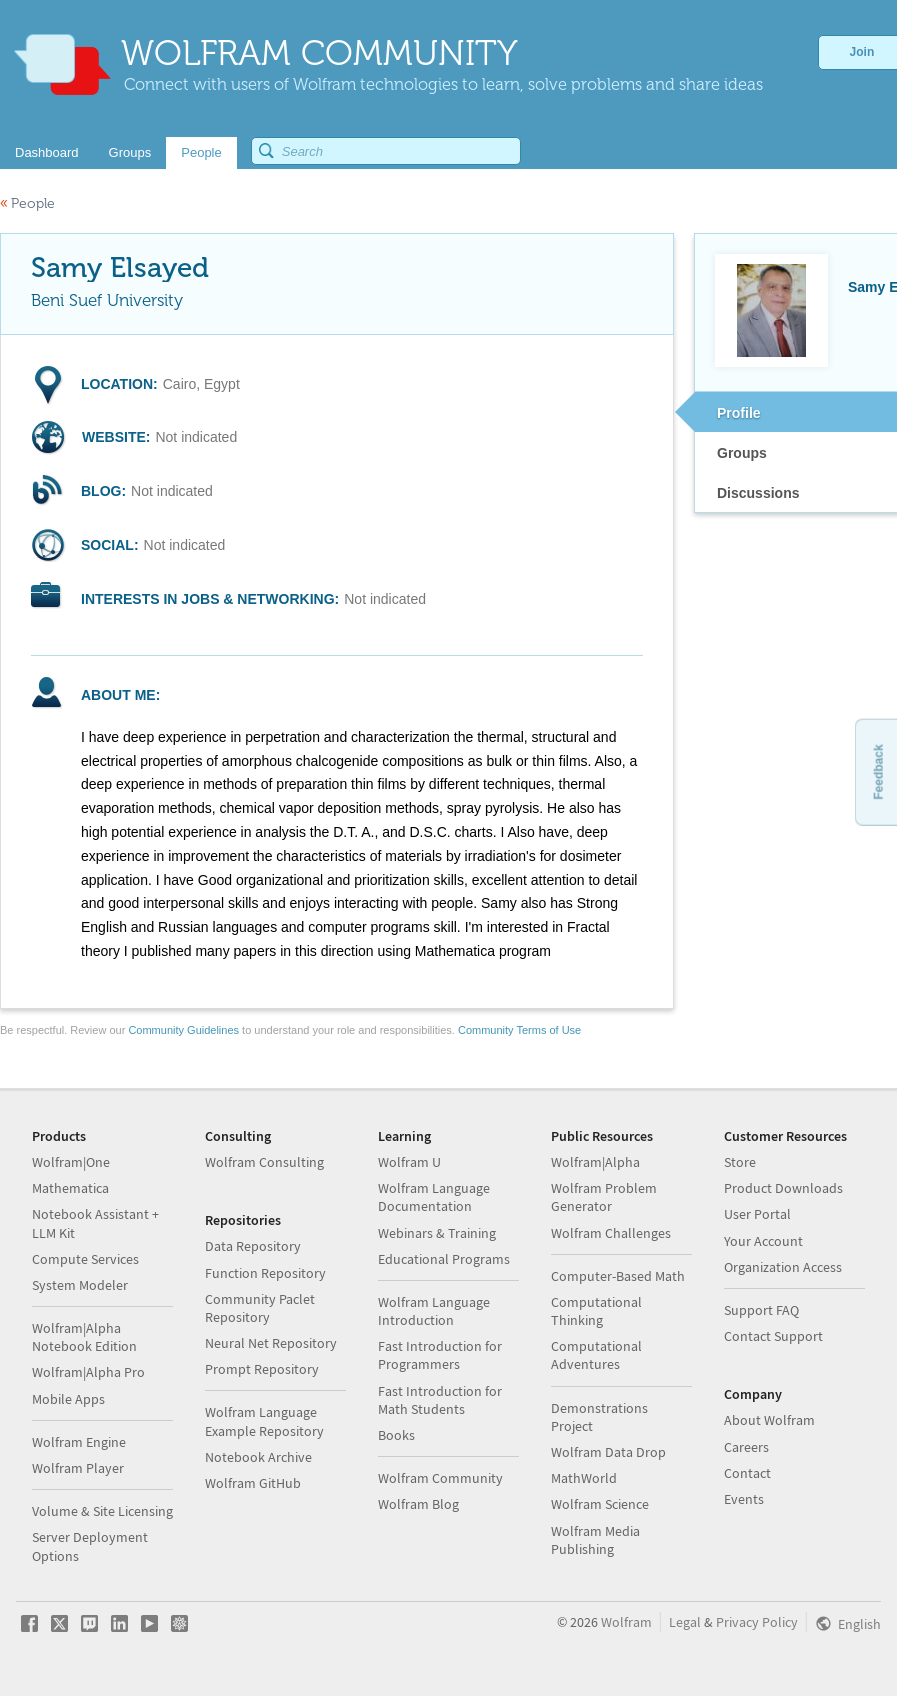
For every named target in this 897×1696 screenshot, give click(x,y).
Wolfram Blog (418, 1504)
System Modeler (80, 1285)
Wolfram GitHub (253, 1483)
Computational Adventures (596, 1355)
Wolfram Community (440, 1478)
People (27, 203)
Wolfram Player (78, 1468)
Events (744, 1499)
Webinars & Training (437, 1233)
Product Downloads (783, 1188)
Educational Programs (444, 1259)
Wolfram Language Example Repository (264, 1421)
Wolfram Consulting (264, 1162)
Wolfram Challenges (611, 1233)
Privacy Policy (757, 1622)
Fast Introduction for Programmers (440, 1355)
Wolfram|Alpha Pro (88, 1372)
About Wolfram (769, 1420)
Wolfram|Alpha (595, 1162)
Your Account (763, 1241)
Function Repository (265, 1273)
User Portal (757, 1214)
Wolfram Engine (79, 1442)
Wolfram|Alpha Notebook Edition (84, 1337)
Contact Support (773, 1336)
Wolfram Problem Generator (604, 1197)
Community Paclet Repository (260, 1308)
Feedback (878, 771)
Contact (747, 1473)
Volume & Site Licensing (102, 1511)
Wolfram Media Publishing (595, 1540)
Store (740, 1162)
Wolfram (626, 1622)
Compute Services (85, 1259)
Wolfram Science (600, 1504)
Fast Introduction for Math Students (440, 1400)
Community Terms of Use (519, 1030)
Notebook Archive (258, 1457)
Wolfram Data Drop (608, 1452)
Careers (746, 1447)
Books (396, 1435)
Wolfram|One (71, 1162)
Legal (685, 1622)
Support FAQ (761, 1310)
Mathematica (70, 1188)
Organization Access (783, 1267)
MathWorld (584, 1478)
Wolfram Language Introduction (434, 1311)
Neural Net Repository (271, 1343)
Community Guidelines (183, 1030)
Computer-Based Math (618, 1276)
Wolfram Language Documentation (434, 1197)
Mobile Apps (68, 1399)
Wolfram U (409, 1162)
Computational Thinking (596, 1311)
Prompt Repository (262, 1369)
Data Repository (253, 1246)
